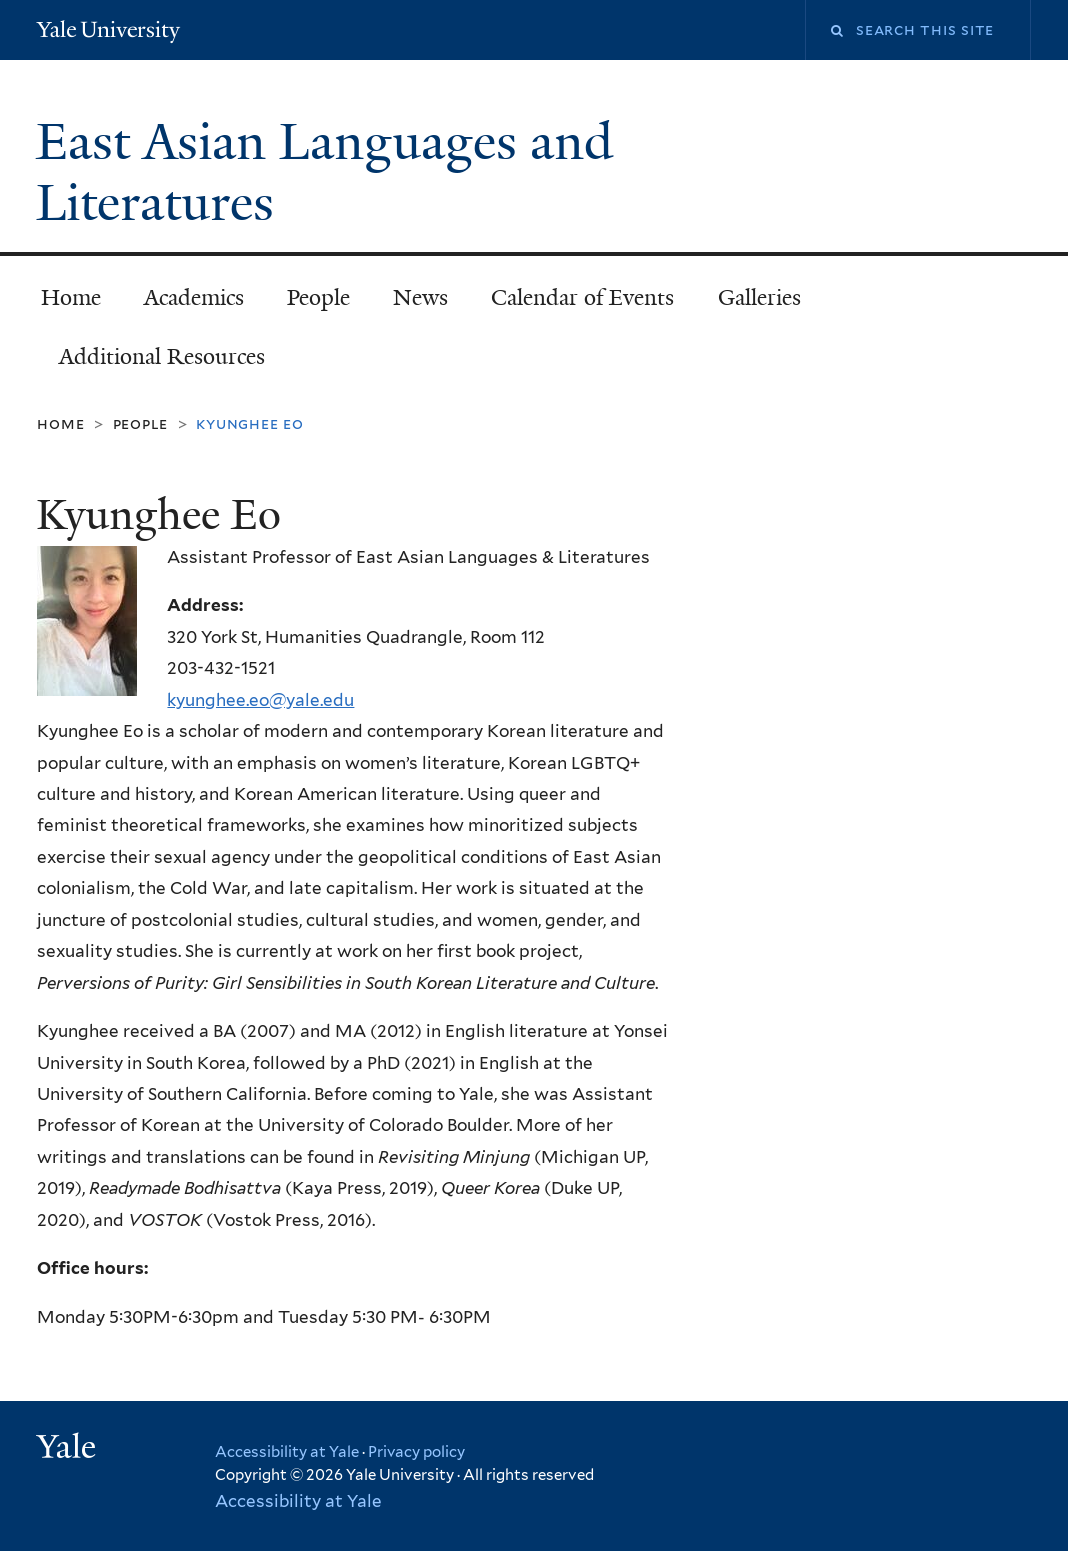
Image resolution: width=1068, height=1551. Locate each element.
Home (71, 297)
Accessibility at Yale (287, 1452)
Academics (194, 297)
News (420, 297)
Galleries (759, 297)
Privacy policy (416, 1452)
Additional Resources (162, 356)
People (318, 297)
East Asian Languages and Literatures (324, 172)
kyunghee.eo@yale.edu (260, 700)
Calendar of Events (582, 297)
